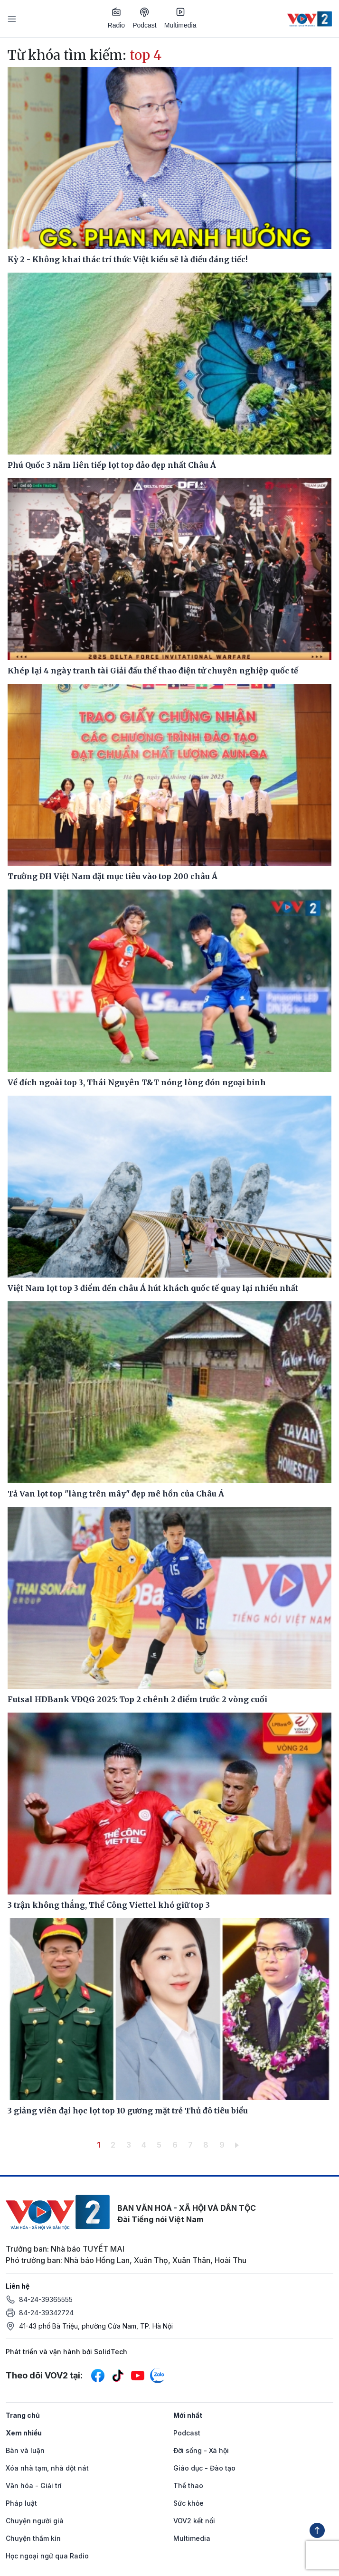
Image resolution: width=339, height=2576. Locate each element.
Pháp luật (21, 2503)
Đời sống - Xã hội (201, 2450)
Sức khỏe (188, 2503)
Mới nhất (187, 2415)
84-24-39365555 (46, 2299)
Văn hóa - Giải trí (34, 2485)
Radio (116, 18)
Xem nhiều (24, 2433)
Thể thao (188, 2485)
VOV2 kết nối (194, 2521)
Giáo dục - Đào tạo (204, 2468)
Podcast (144, 18)
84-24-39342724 (46, 2313)
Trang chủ (23, 2415)
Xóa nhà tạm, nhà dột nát (47, 2468)
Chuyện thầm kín (33, 2538)
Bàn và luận (25, 2450)
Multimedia (180, 18)
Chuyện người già (35, 2521)
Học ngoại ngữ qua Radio (47, 2556)
